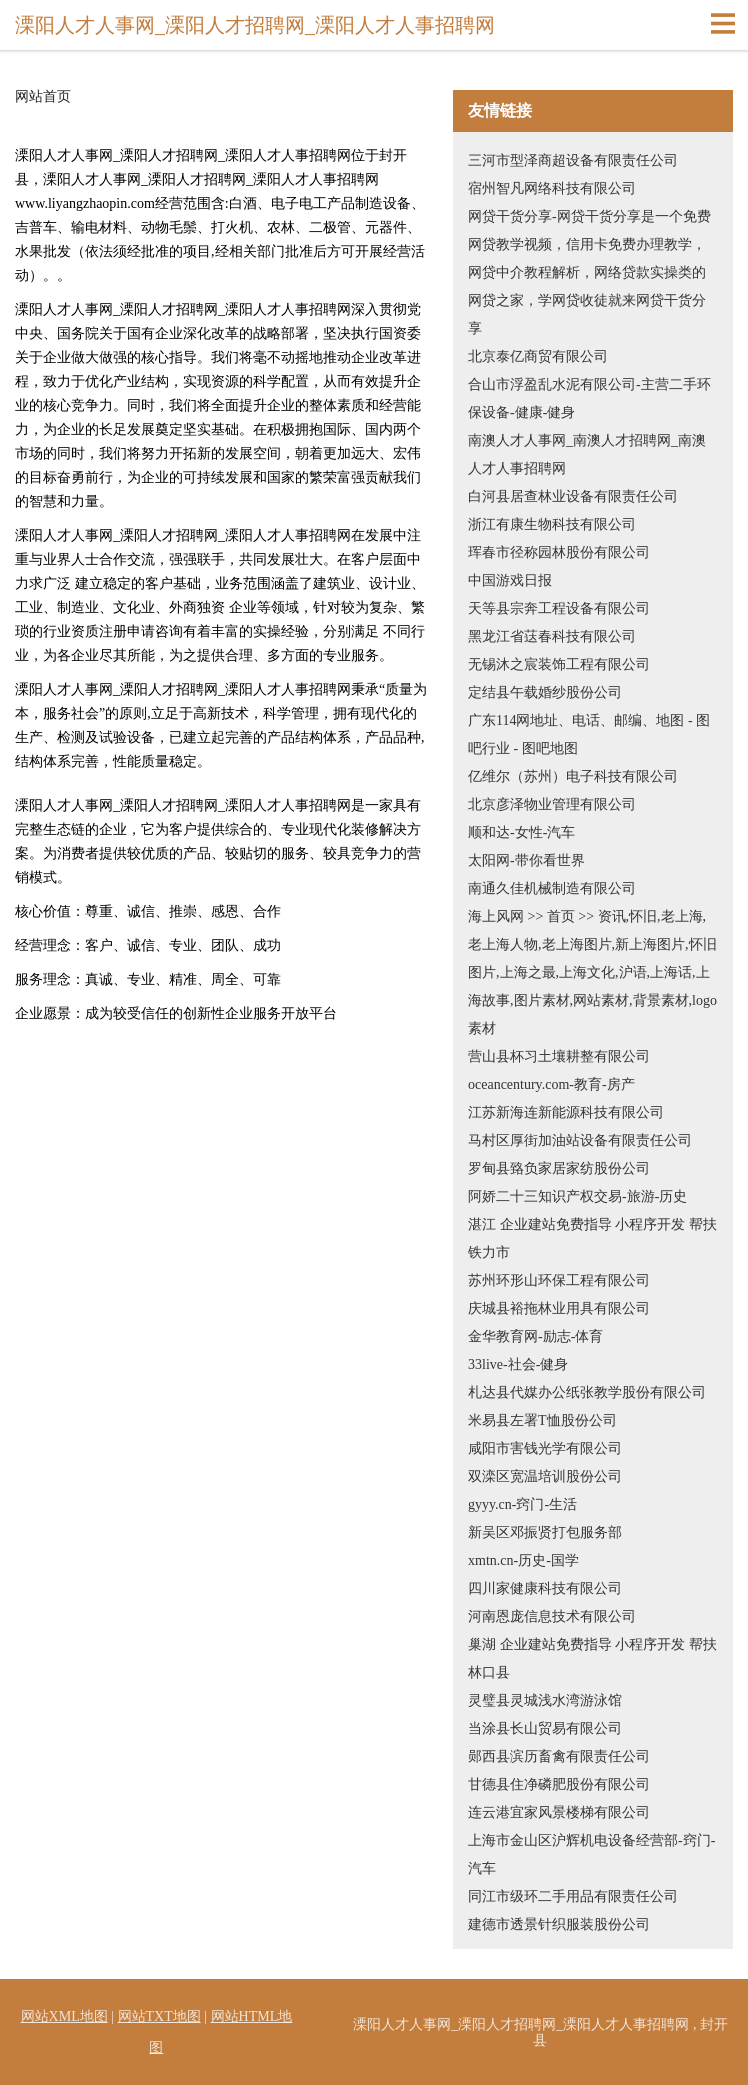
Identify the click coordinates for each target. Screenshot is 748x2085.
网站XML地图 (64, 2016)
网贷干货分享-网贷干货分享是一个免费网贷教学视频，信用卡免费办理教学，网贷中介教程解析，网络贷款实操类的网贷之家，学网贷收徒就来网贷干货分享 (589, 272)
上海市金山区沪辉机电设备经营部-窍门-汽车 (591, 1854)
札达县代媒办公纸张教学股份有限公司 (587, 1392)
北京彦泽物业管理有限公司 (552, 804)
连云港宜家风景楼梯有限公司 (559, 1812)
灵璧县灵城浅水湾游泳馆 (545, 1700)
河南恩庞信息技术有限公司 (552, 1616)
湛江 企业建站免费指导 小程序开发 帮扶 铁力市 (592, 1238)
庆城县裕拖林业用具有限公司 (559, 1308)
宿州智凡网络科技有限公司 (552, 188)
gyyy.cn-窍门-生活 (522, 1504)
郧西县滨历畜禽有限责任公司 (559, 1756)
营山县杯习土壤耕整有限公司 (559, 1056)
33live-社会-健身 (518, 1364)
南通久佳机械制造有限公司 (552, 888)
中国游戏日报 (510, 580)
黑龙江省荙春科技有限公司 (552, 636)
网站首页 (43, 97)
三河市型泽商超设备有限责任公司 (573, 160)
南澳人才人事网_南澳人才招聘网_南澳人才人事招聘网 (587, 454)
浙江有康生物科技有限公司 (552, 524)
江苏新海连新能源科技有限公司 (566, 1112)
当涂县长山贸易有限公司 (545, 1728)
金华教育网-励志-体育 (535, 1336)
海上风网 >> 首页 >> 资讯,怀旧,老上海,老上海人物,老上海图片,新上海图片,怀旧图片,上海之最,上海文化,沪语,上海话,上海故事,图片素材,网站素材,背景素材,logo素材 (592, 972)
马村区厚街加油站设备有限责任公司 (580, 1140)
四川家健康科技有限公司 (545, 1588)
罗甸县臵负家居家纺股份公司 (559, 1168)
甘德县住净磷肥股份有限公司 (559, 1784)
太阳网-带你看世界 (526, 860)
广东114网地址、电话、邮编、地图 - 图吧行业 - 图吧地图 (589, 734)
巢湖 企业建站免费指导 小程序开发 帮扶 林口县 (592, 1658)
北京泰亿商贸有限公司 (538, 356)
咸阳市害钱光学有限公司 (545, 1448)
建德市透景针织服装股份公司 (559, 1924)
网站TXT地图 (159, 2016)
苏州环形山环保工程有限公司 (559, 1280)
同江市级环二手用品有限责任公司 (573, 1896)
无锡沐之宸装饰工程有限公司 (559, 664)
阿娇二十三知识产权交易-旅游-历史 (577, 1196)
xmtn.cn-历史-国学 (523, 1560)
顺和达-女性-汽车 (521, 832)
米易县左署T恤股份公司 (542, 1420)
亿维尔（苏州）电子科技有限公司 (573, 776)
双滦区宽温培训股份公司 (545, 1476)
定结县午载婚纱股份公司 (545, 692)
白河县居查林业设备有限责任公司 (573, 496)
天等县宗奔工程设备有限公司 (559, 608)
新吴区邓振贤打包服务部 (545, 1532)
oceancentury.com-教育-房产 (551, 1084)
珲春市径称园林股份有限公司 (559, 552)
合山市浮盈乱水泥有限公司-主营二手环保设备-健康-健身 (589, 398)
